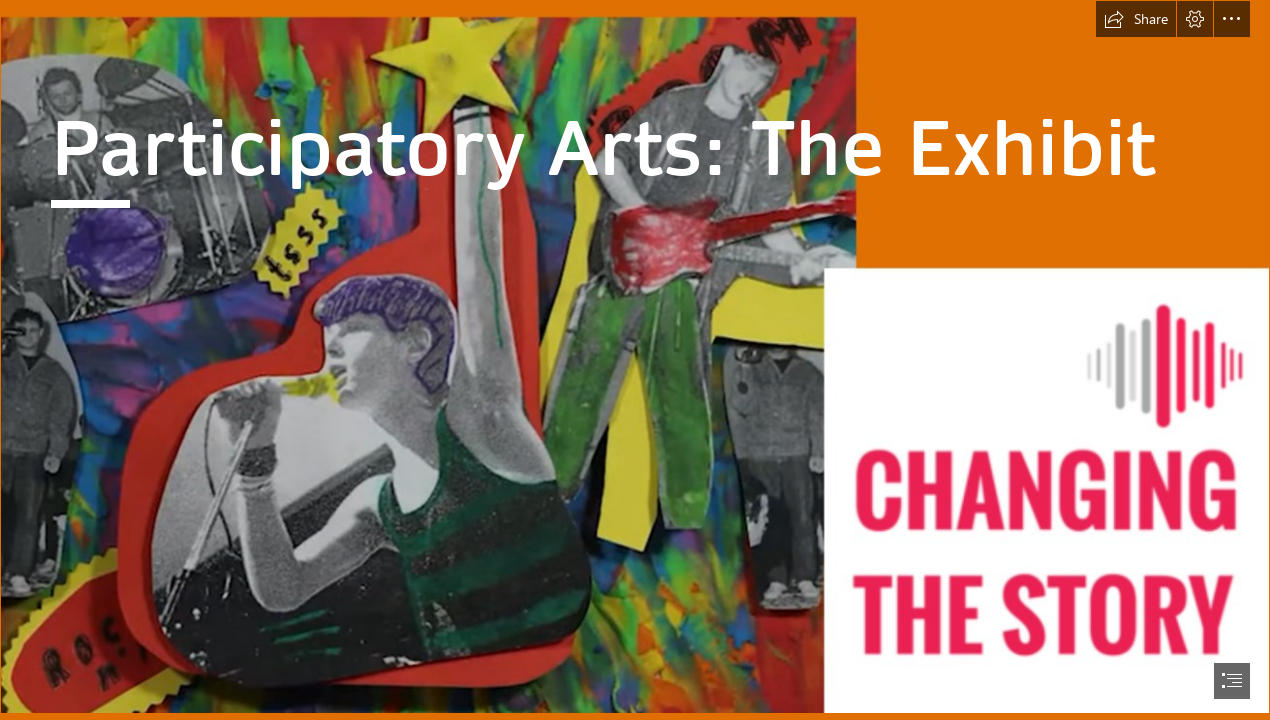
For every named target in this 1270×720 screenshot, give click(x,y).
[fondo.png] (635, 357)
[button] (1136, 19)
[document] (635, 360)
